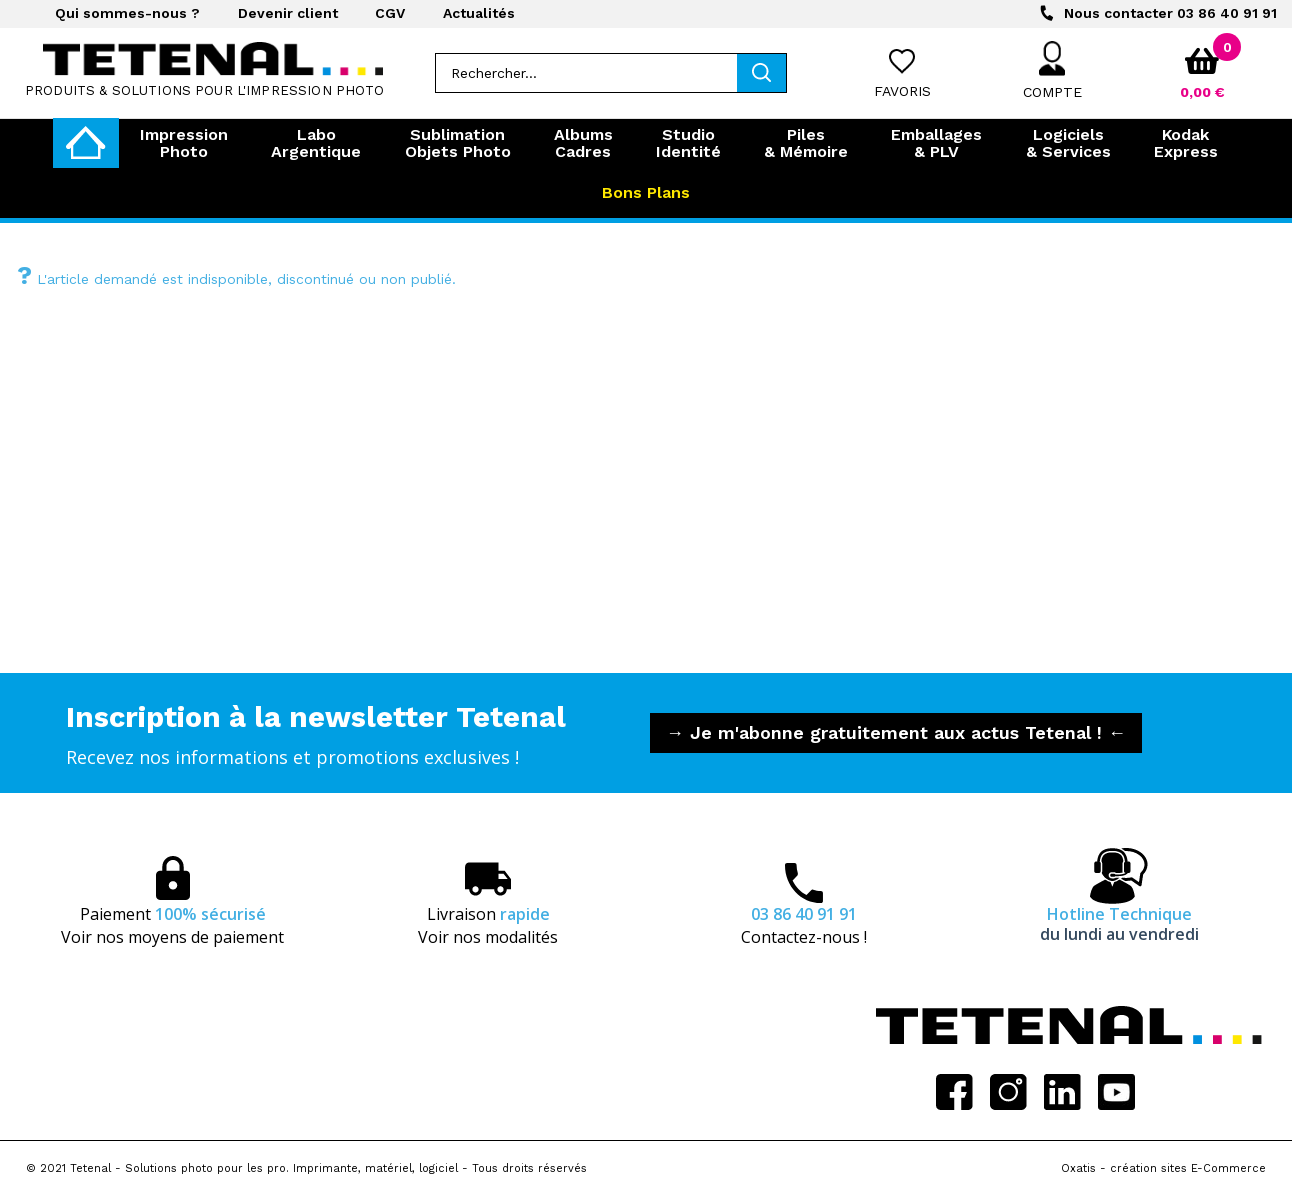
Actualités (479, 13)
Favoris (902, 91)
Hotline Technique (1119, 924)
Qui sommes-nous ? (127, 13)
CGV (390, 13)
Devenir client (288, 13)
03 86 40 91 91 (1170, 13)
